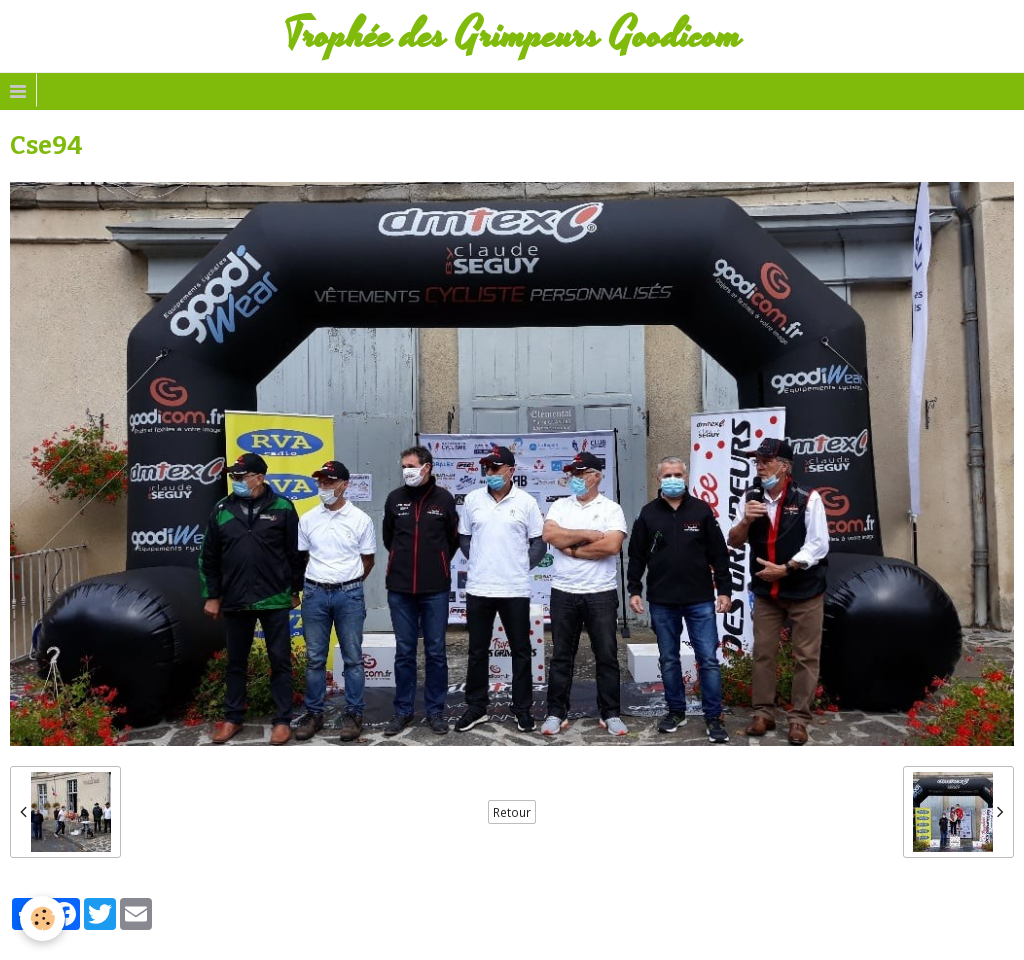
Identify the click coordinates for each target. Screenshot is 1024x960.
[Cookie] (42, 918)
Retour (512, 812)
